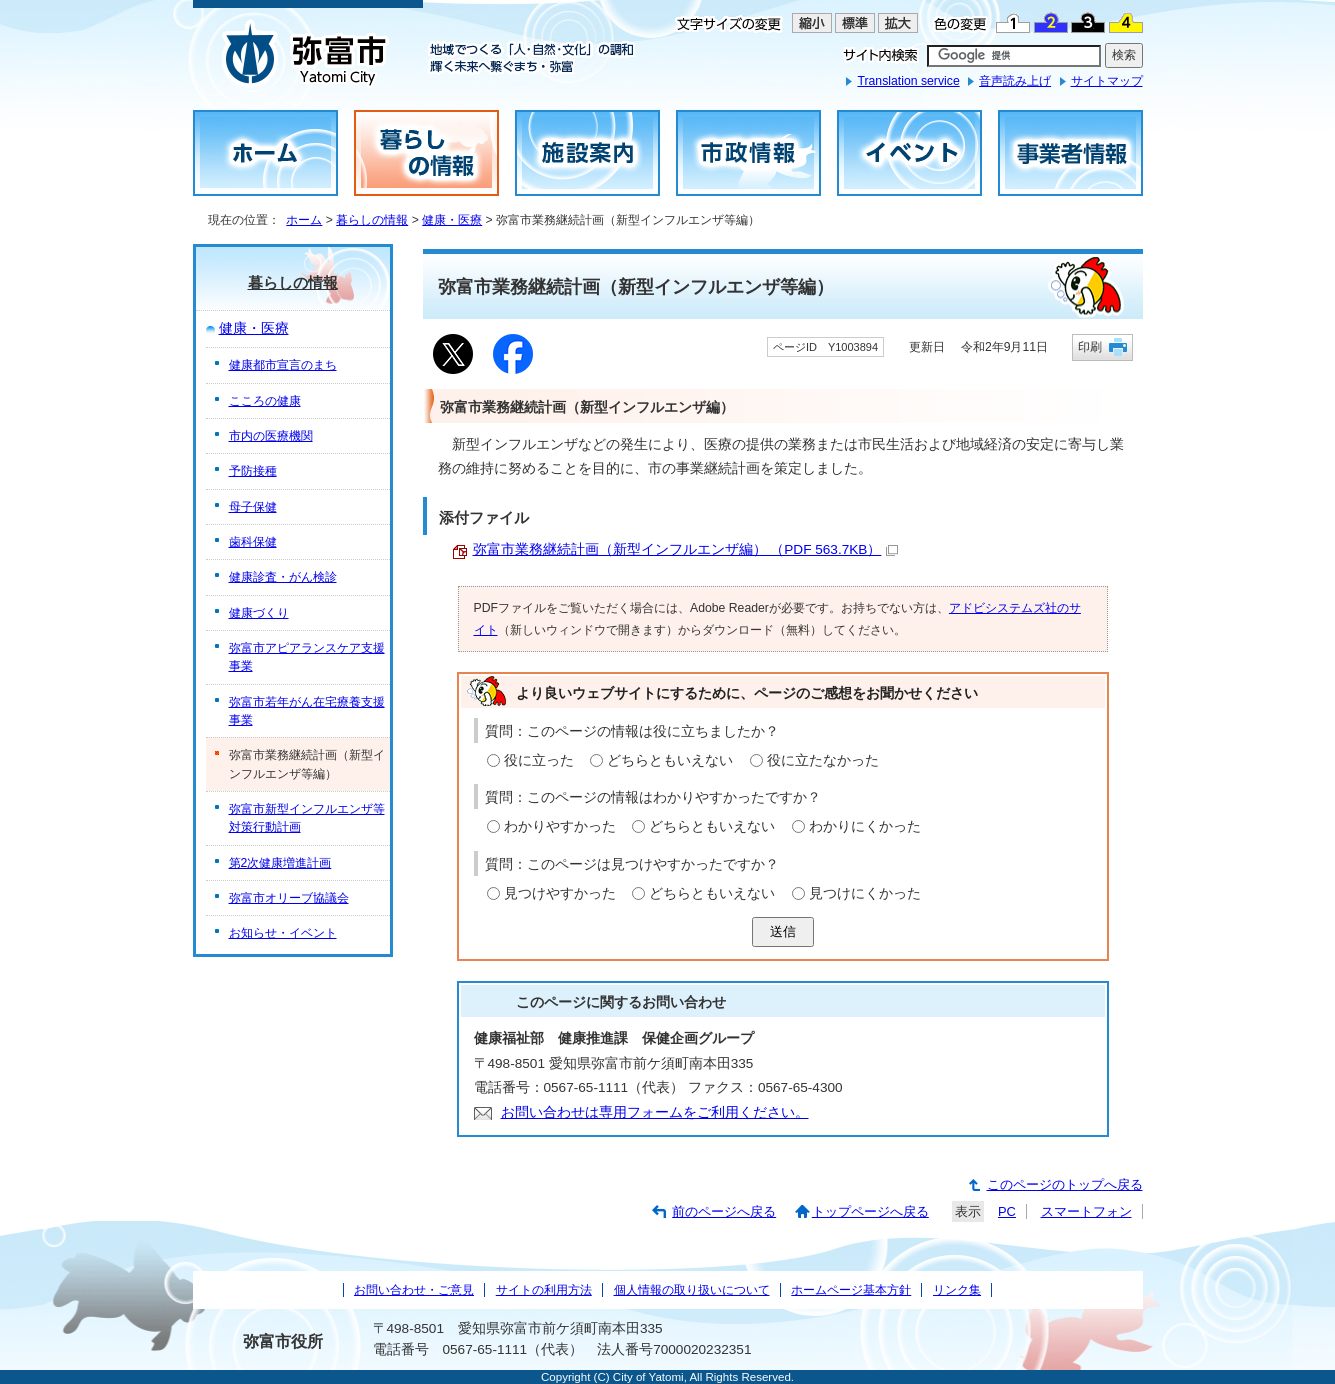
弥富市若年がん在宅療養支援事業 (307, 711)
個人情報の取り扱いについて (692, 1290)
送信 (783, 931)
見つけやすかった (560, 893)
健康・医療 (452, 220)
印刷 (1090, 346)
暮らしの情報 (372, 220)
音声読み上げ (1015, 81)
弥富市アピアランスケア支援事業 (307, 657)
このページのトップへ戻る (1065, 1184)
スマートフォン (1086, 1211)
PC (1007, 1211)
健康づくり (259, 613)
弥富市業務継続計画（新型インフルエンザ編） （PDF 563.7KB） (686, 549)
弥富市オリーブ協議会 (289, 898)
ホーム (304, 220)
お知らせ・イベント (283, 933)
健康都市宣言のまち (283, 365)
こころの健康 (265, 401)
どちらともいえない (670, 760)
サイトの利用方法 (544, 1290)
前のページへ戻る (724, 1211)
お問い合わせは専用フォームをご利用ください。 (655, 1112)
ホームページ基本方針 (851, 1290)
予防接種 (253, 471)
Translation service (908, 81)
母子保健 (253, 507)
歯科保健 (253, 542)
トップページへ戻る (870, 1211)
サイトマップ (1107, 81)
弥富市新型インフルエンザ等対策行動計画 (307, 818)
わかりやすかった (560, 826)
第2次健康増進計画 (280, 863)
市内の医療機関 (271, 436)
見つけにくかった (865, 893)
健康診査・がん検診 (283, 577)
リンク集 (957, 1290)
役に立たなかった (823, 760)
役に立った (539, 760)
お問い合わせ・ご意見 (414, 1290)
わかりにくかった (865, 826)
